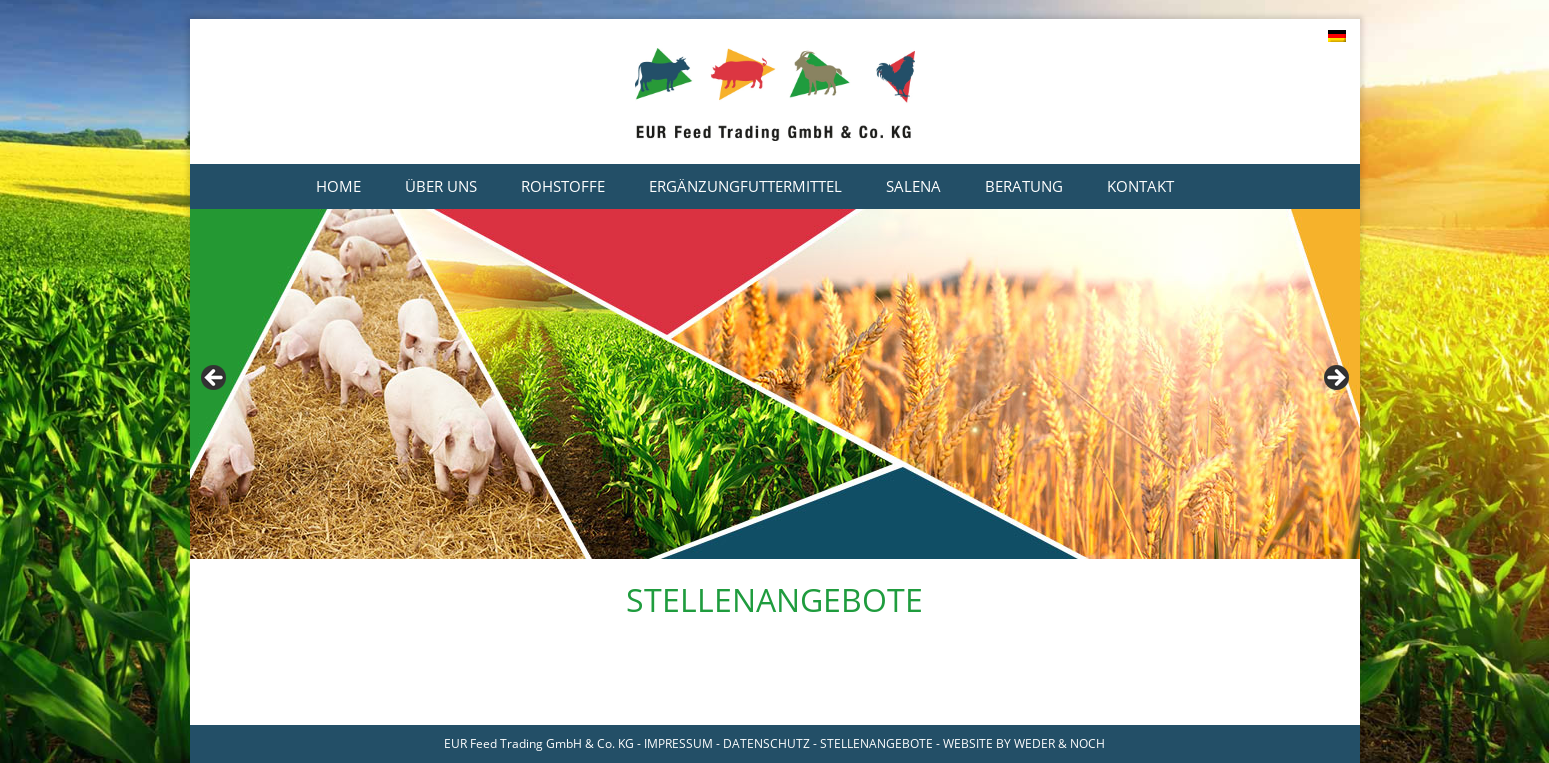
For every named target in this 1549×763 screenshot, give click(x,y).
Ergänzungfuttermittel (745, 186)
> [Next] (1335, 379)
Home (338, 186)
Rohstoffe (563, 186)
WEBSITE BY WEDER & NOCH (1024, 743)
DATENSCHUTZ (766, 743)
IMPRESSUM (678, 743)
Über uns (441, 186)
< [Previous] (215, 379)
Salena (913, 186)
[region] (775, 384)
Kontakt (1140, 186)
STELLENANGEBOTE (876, 743)
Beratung (1024, 186)
